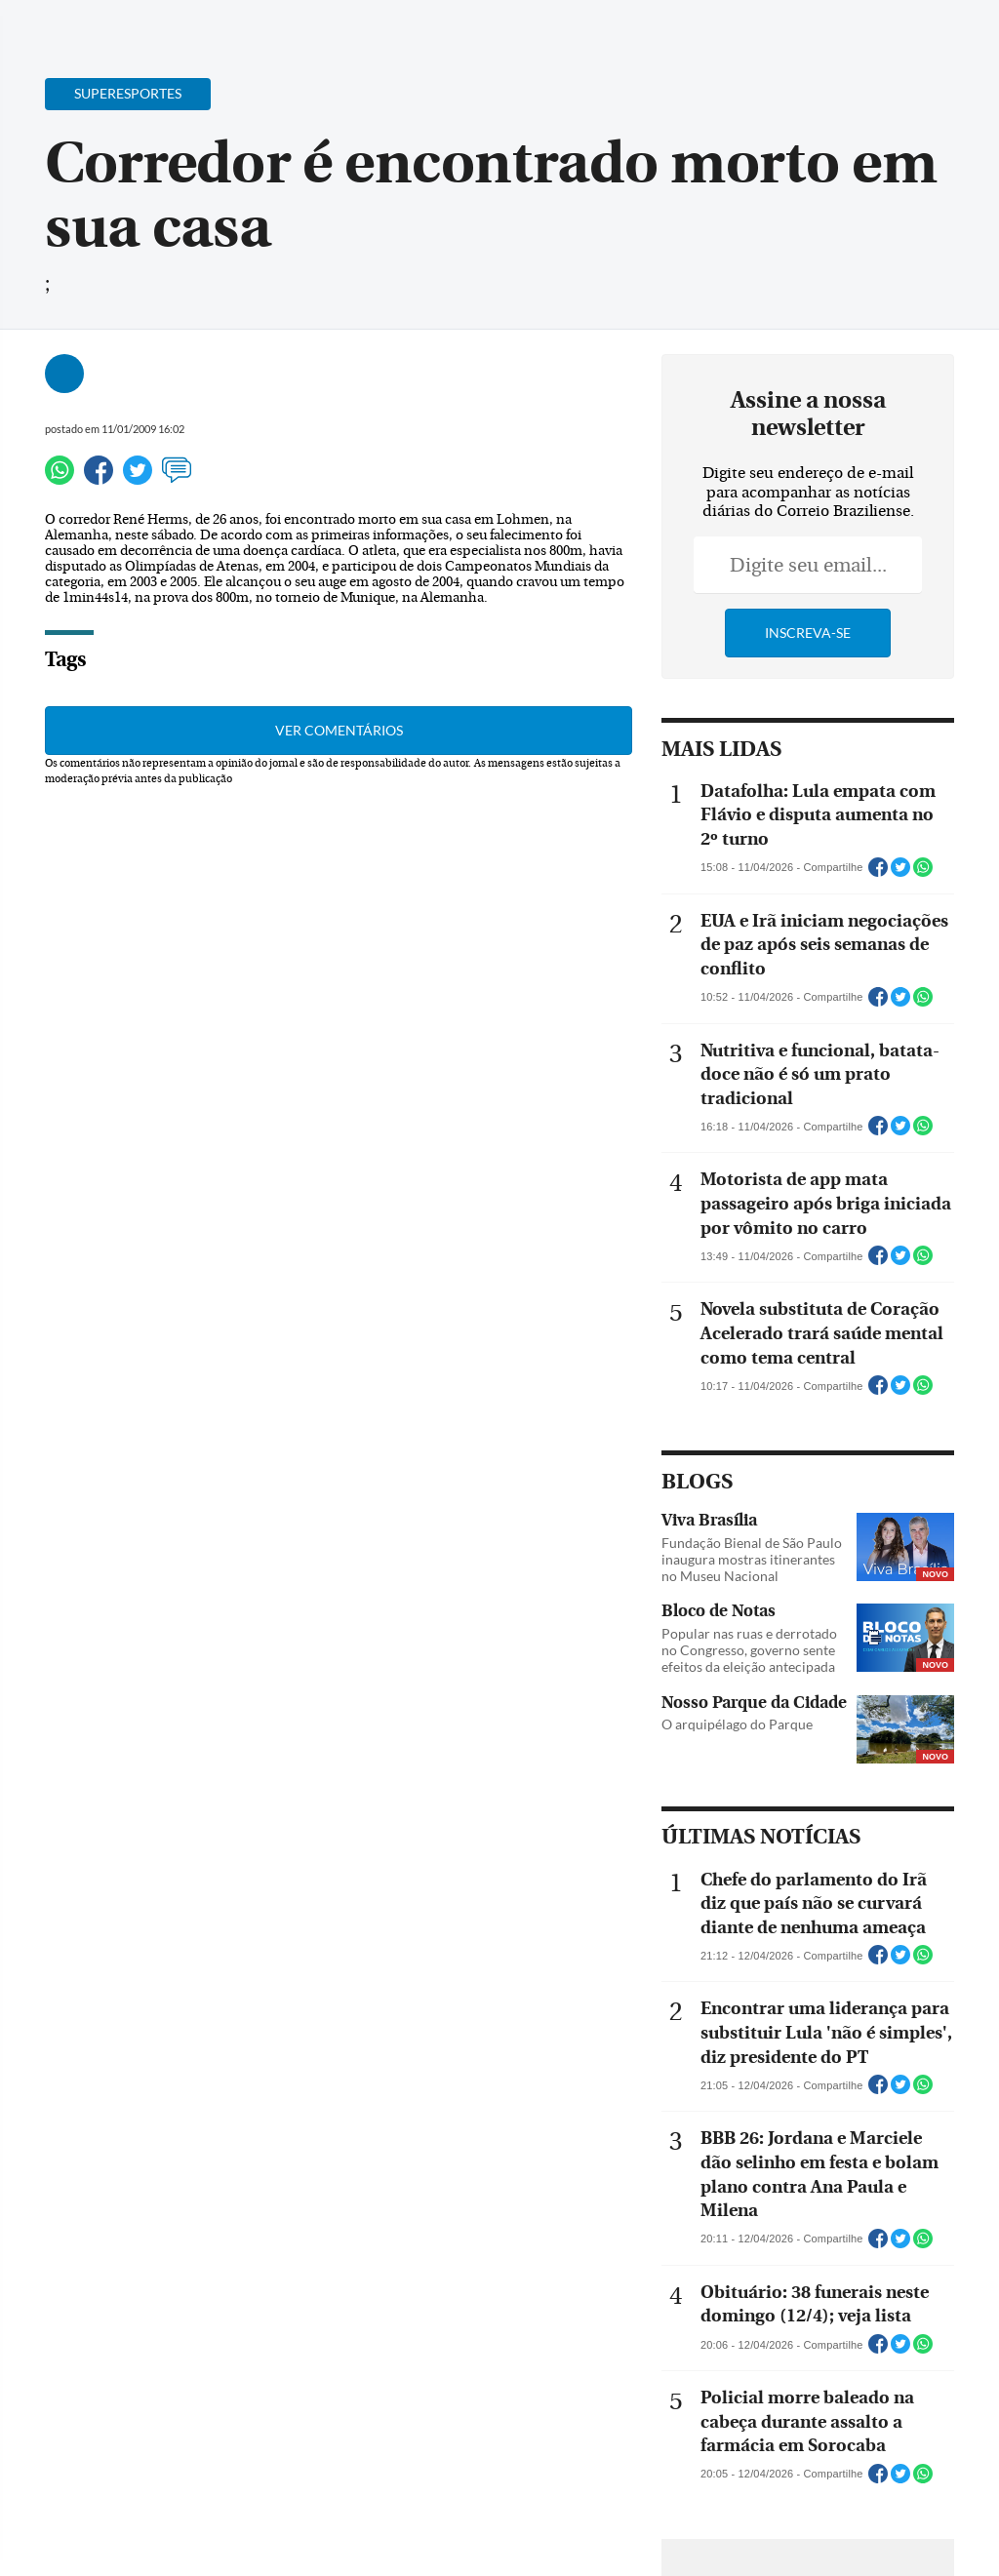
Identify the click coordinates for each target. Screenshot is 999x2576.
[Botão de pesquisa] (110, 24)
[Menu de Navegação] (52, 24)
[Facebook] (857, 33)
